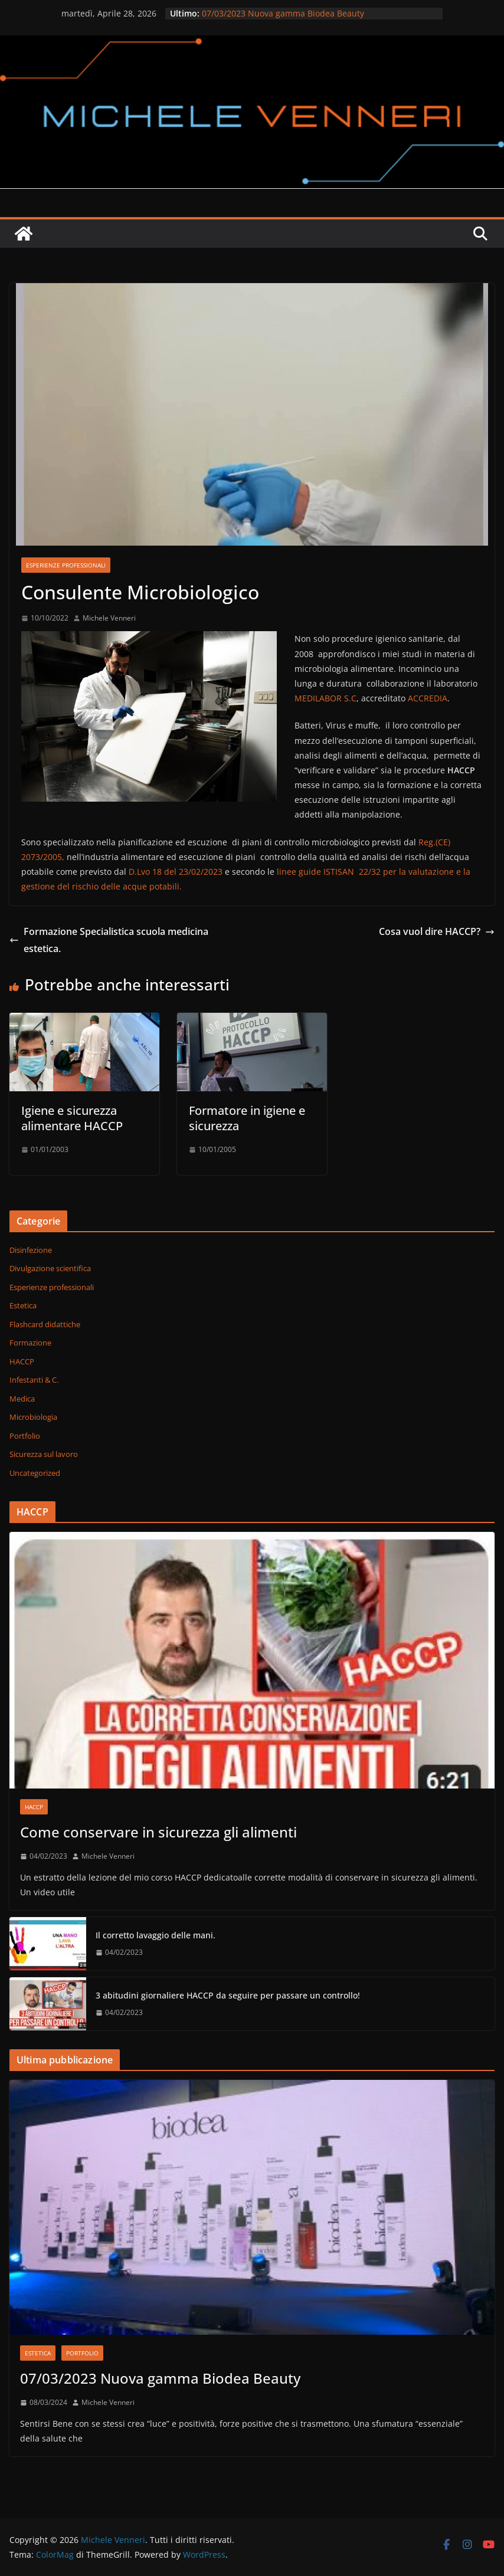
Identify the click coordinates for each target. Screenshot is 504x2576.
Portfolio (24, 1435)
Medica (22, 1398)
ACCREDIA (427, 698)
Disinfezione (30, 1250)
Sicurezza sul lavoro (43, 1454)
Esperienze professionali (66, 565)
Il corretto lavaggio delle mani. (155, 1935)
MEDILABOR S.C (325, 698)
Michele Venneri (109, 618)
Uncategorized (34, 1473)
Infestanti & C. (33, 1379)
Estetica (23, 1305)
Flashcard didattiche (44, 1324)
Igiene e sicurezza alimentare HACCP (72, 1118)
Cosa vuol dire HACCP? (437, 931)
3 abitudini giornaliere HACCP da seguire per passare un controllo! (228, 1995)
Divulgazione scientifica (50, 1268)
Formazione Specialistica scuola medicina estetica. (108, 940)
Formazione (30, 1342)
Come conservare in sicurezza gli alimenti (158, 1832)
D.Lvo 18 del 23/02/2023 (177, 871)
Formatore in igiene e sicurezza (247, 1118)
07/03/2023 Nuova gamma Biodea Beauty (283, 13)
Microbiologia (33, 1417)
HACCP (21, 1361)
